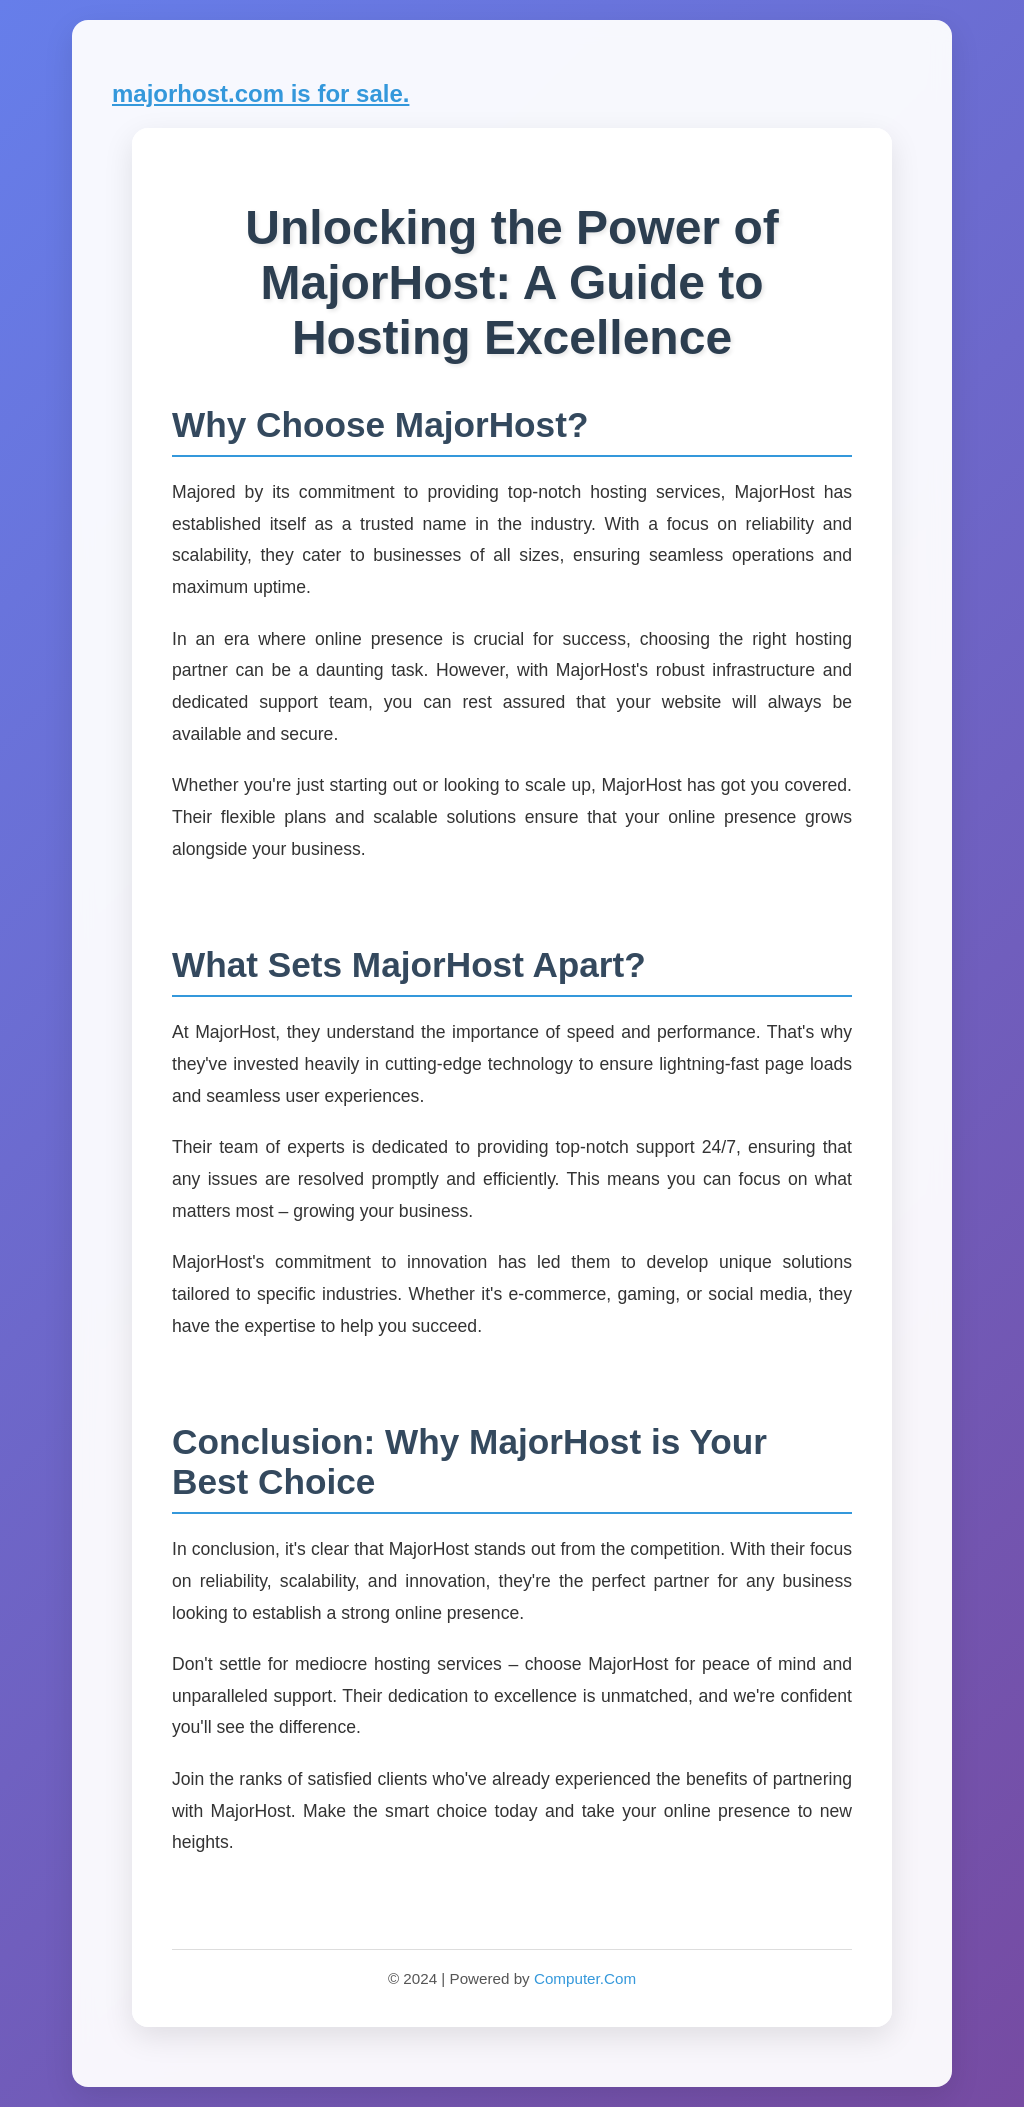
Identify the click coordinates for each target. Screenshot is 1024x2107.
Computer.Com (585, 1978)
